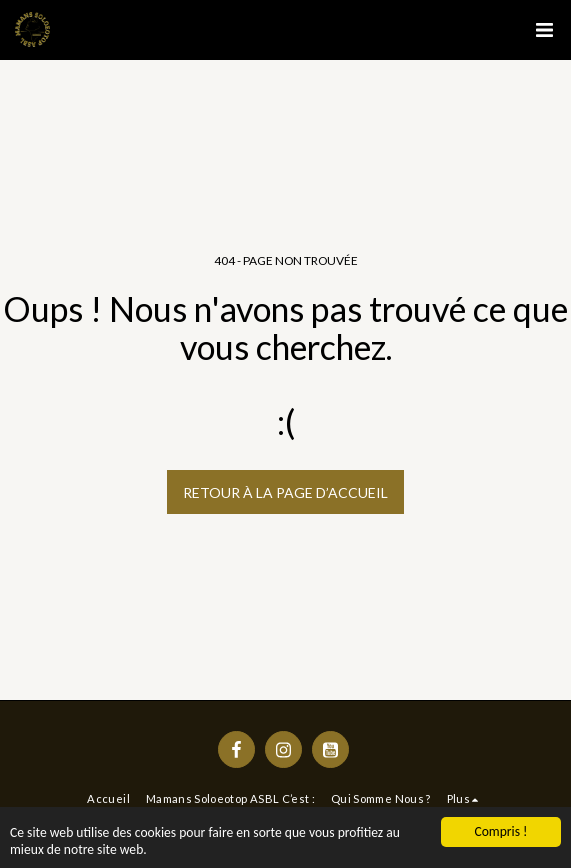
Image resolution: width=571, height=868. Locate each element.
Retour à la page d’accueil (285, 492)
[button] (544, 30)
